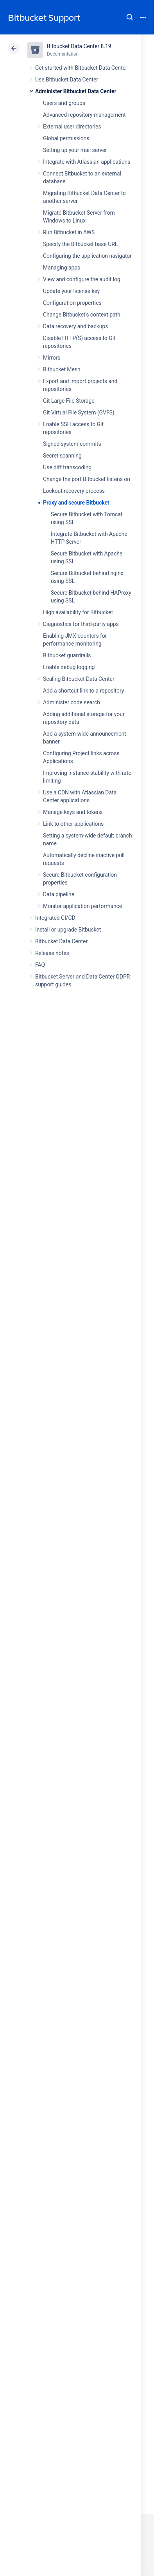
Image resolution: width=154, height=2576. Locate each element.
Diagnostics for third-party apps (81, 624)
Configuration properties (72, 303)
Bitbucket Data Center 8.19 (79, 46)
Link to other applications (73, 824)
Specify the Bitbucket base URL (80, 244)
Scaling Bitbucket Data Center (79, 679)
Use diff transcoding (67, 467)
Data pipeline (58, 894)
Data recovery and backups (75, 326)
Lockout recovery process (74, 491)
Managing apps (61, 267)
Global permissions (66, 138)
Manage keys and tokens (73, 812)
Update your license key (71, 291)
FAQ (40, 965)
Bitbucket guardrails (67, 655)
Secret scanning (62, 455)
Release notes (52, 953)
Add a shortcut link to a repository (83, 690)
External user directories (72, 126)
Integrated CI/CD (55, 918)
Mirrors (51, 358)
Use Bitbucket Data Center (66, 79)
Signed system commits (72, 444)
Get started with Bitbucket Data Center (81, 68)
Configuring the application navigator (87, 256)
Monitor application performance (82, 906)
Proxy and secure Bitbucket (76, 502)
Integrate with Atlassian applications (86, 162)
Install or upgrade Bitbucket (68, 929)
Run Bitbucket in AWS (69, 232)
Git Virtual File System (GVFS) (79, 412)
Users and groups (64, 103)
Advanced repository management (84, 115)
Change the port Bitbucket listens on (86, 479)
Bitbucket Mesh (62, 369)
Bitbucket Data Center (61, 941)
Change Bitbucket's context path (81, 314)
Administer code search (71, 702)
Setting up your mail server (75, 150)
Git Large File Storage (69, 401)
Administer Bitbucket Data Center (75, 91)
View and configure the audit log (81, 279)
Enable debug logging (69, 667)
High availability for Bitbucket (78, 612)
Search (130, 17)
